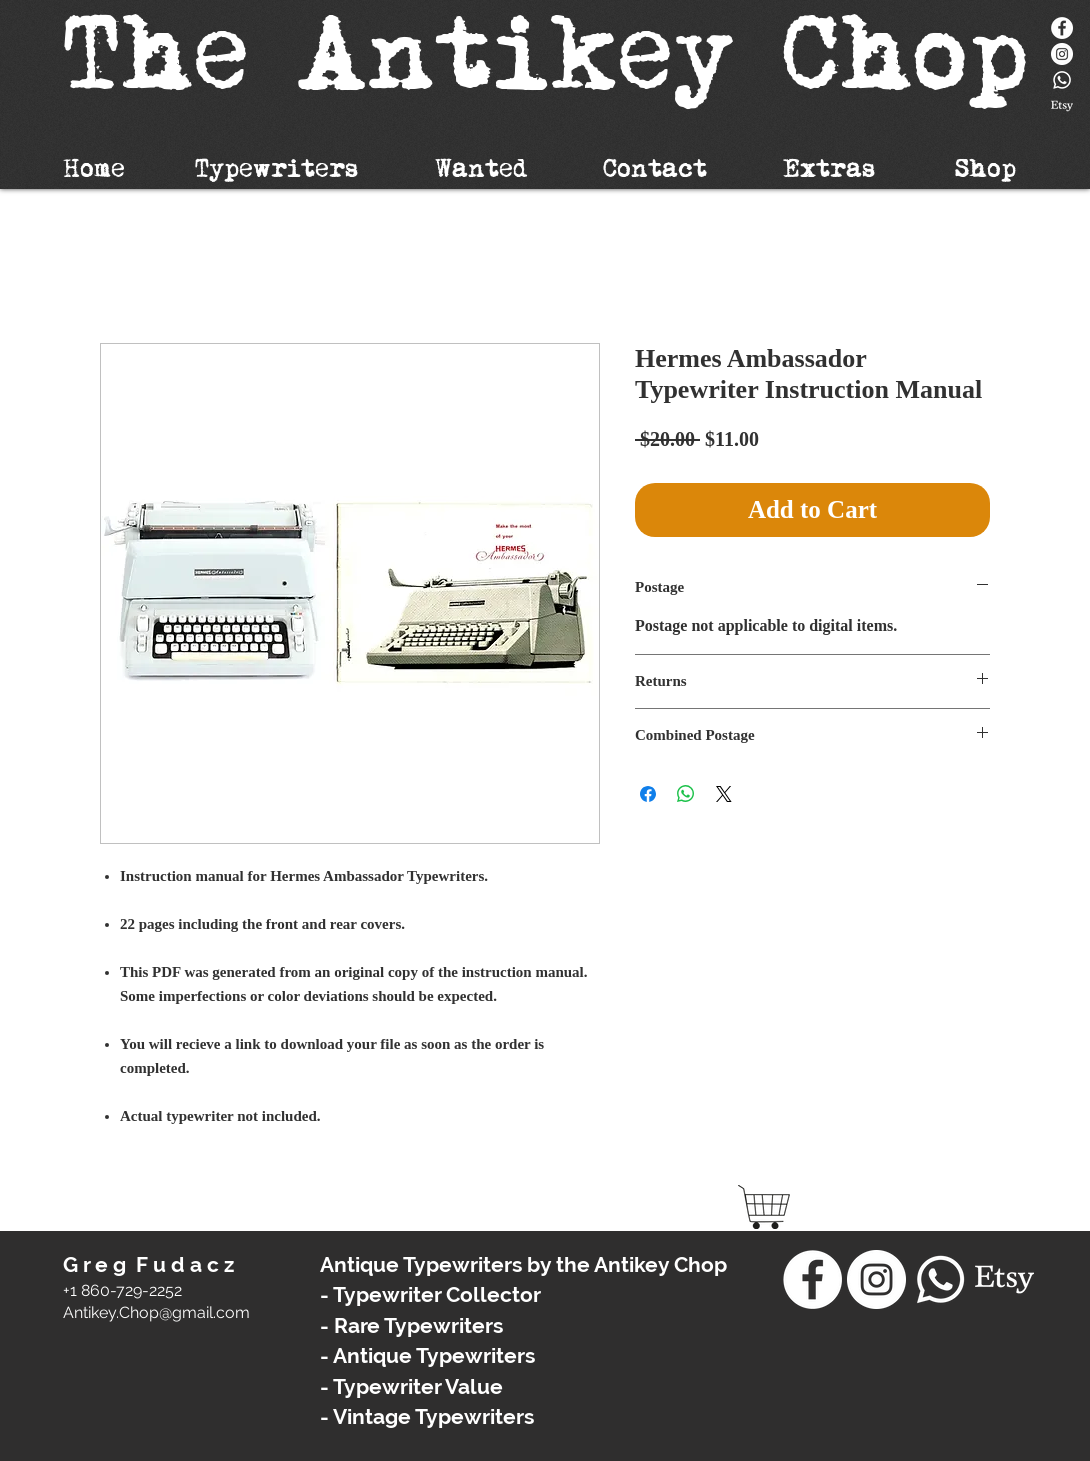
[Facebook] (1062, 28)
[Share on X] (724, 794)
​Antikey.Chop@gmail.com (156, 1312)
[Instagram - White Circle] (1062, 54)
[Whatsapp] (1062, 80)
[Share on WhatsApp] (686, 794)
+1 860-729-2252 (122, 1290)
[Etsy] (1062, 106)
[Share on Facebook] (648, 794)
